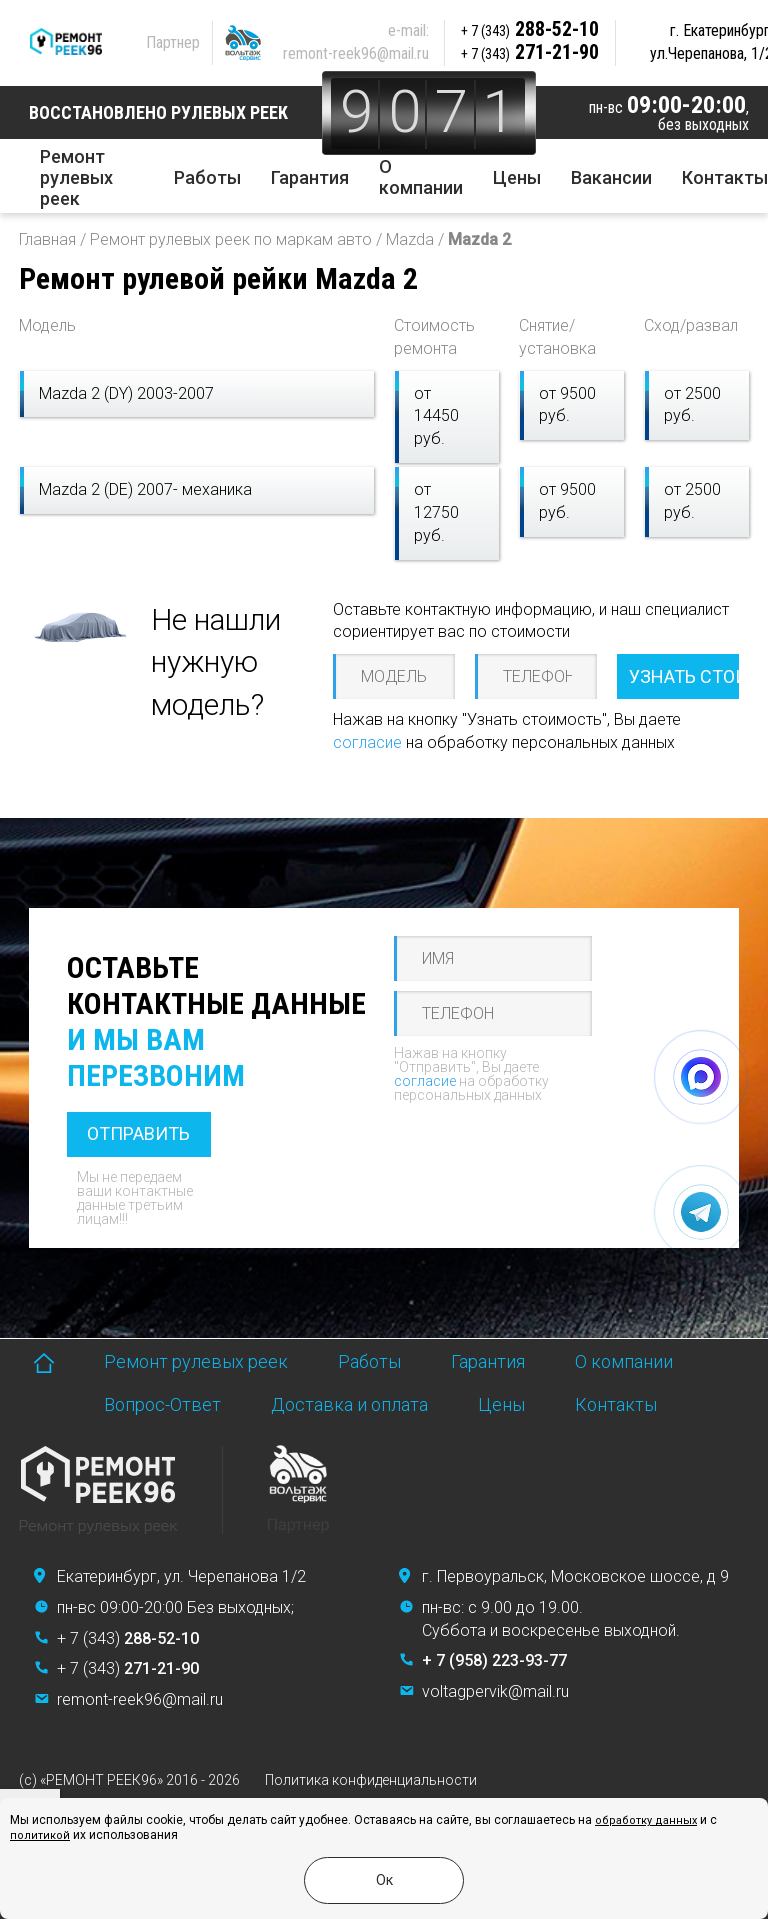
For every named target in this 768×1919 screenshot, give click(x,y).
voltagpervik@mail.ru (495, 1691)
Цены (517, 177)
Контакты (725, 177)
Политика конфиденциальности (371, 1780)
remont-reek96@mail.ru (356, 53)
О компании (421, 177)
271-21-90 (530, 52)
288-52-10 (530, 29)
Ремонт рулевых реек (76, 177)
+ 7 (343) (128, 1638)
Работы (207, 177)
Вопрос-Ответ (162, 1404)
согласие (367, 742)
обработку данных (646, 1820)
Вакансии (611, 177)
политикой (40, 1835)
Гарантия (310, 177)
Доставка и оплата (349, 1404)
